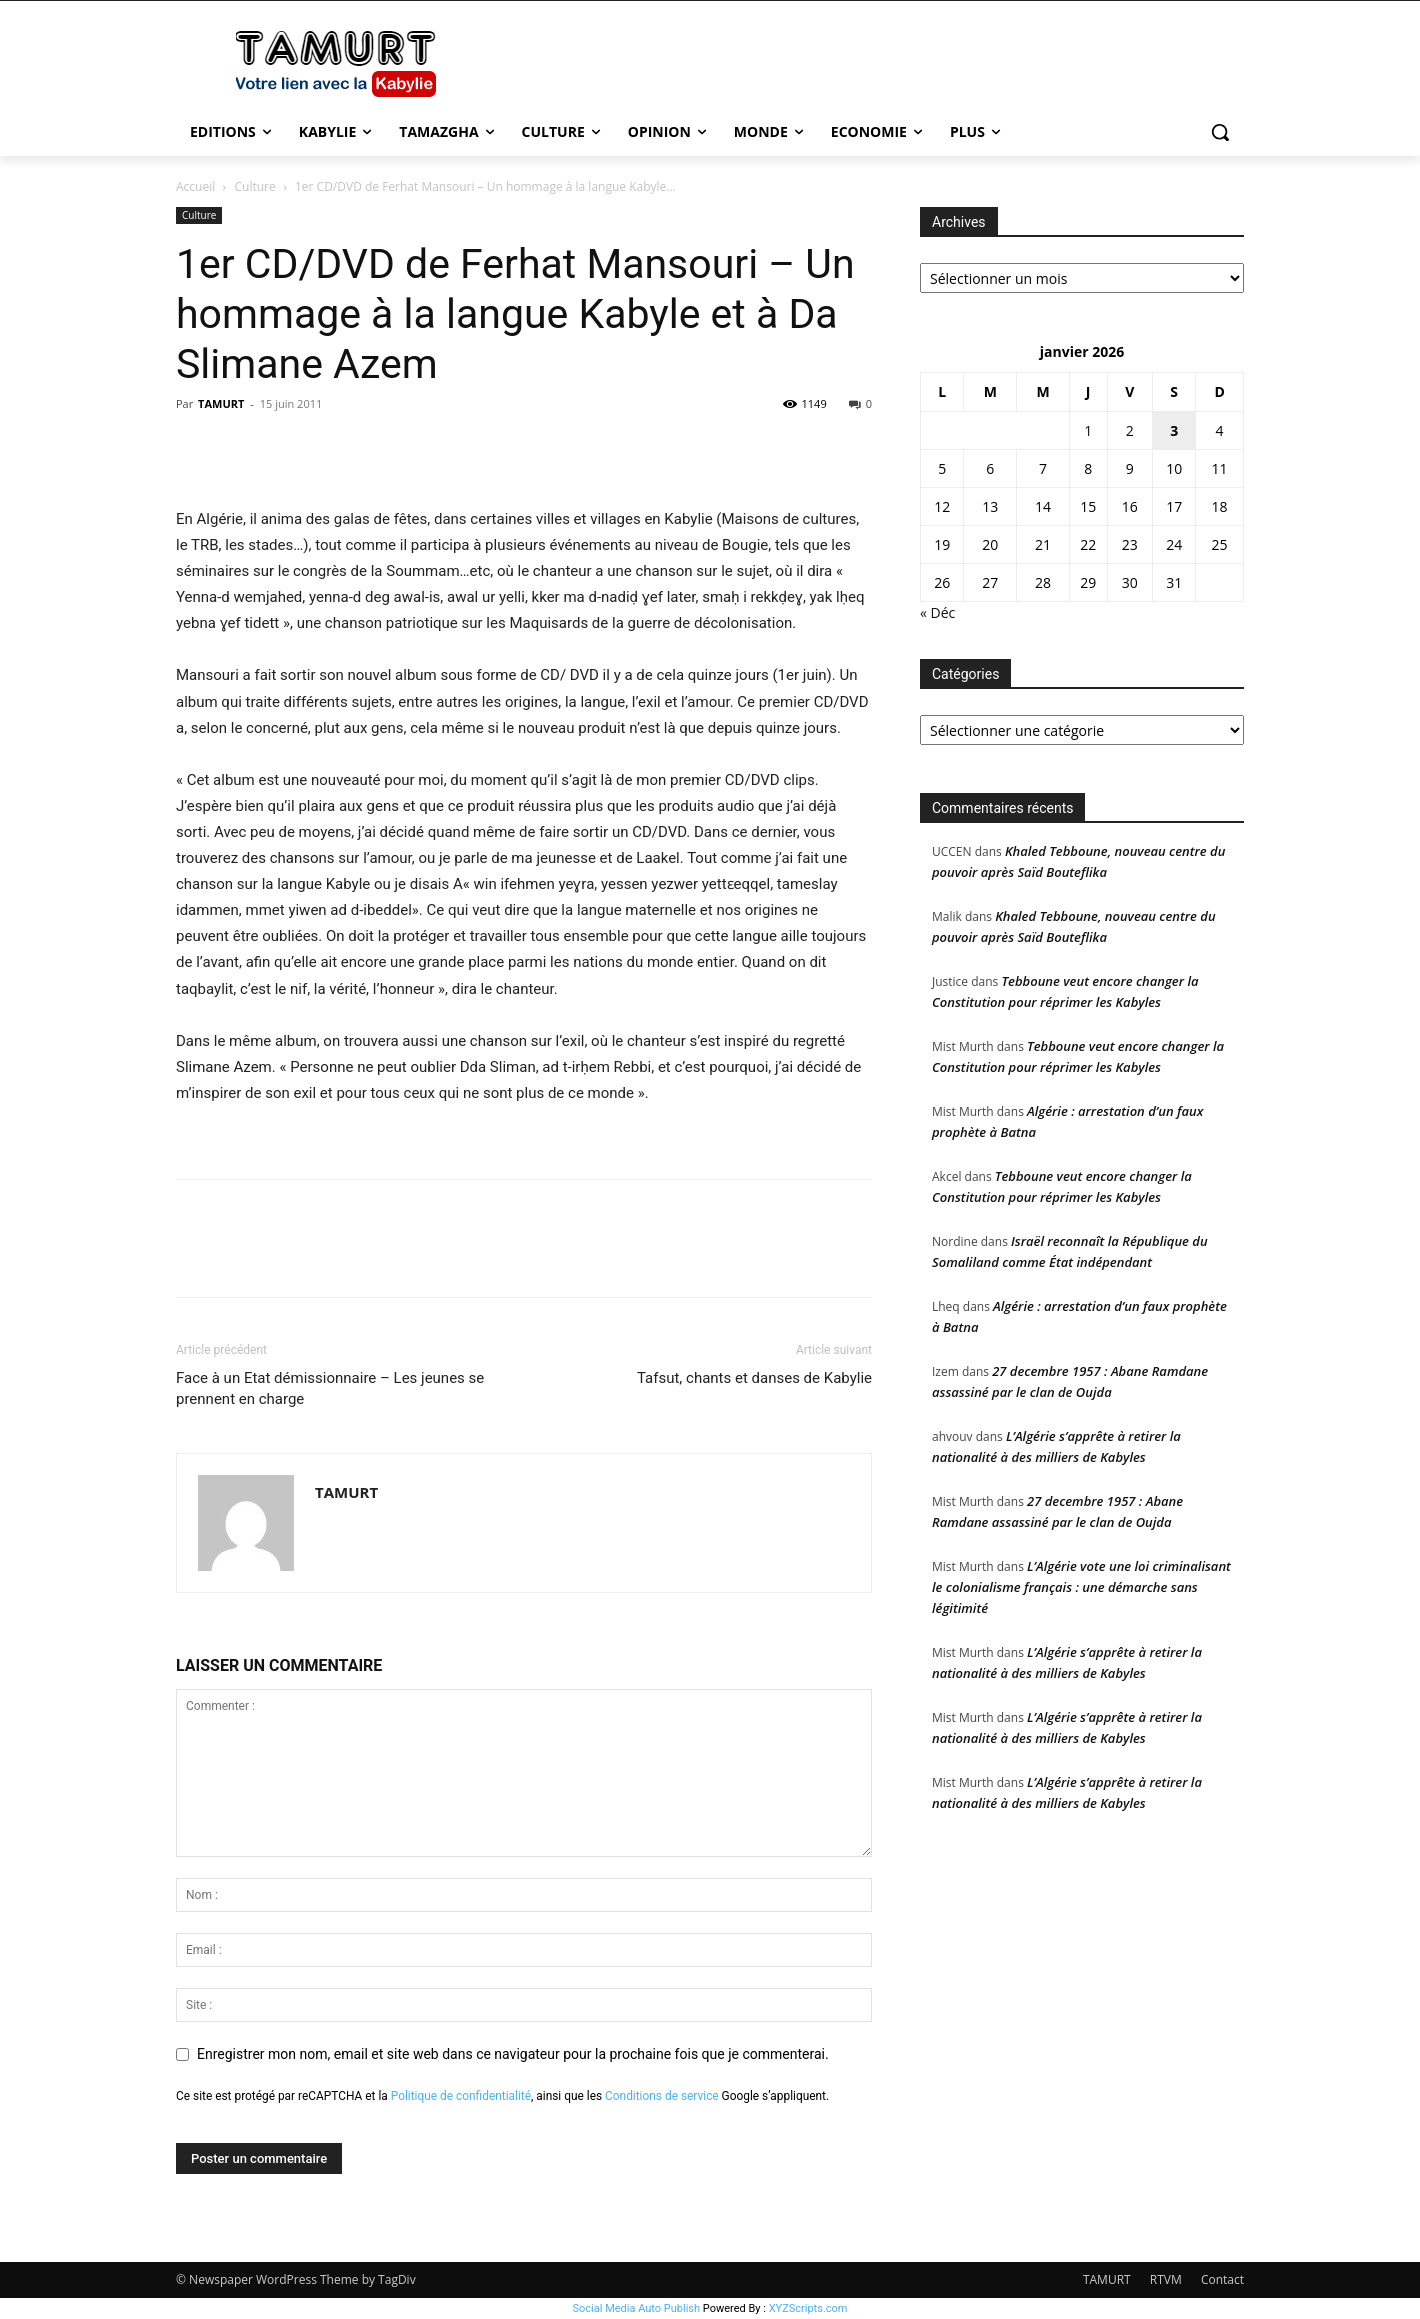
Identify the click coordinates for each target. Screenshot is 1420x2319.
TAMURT (221, 403)
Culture (255, 186)
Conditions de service (662, 2096)
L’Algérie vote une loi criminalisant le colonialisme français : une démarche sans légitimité (1081, 1587)
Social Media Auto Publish (637, 2308)
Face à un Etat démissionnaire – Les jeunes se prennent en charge (330, 1388)
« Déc (937, 612)
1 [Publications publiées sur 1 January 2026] (1088, 430)
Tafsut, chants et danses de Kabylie (754, 1378)
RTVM (1166, 2279)
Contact (1222, 2279)
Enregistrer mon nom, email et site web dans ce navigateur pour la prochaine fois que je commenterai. (513, 2054)
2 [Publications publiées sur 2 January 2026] (1130, 430)
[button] (1220, 132)
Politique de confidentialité (461, 2096)
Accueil (195, 186)
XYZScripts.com (808, 2308)
